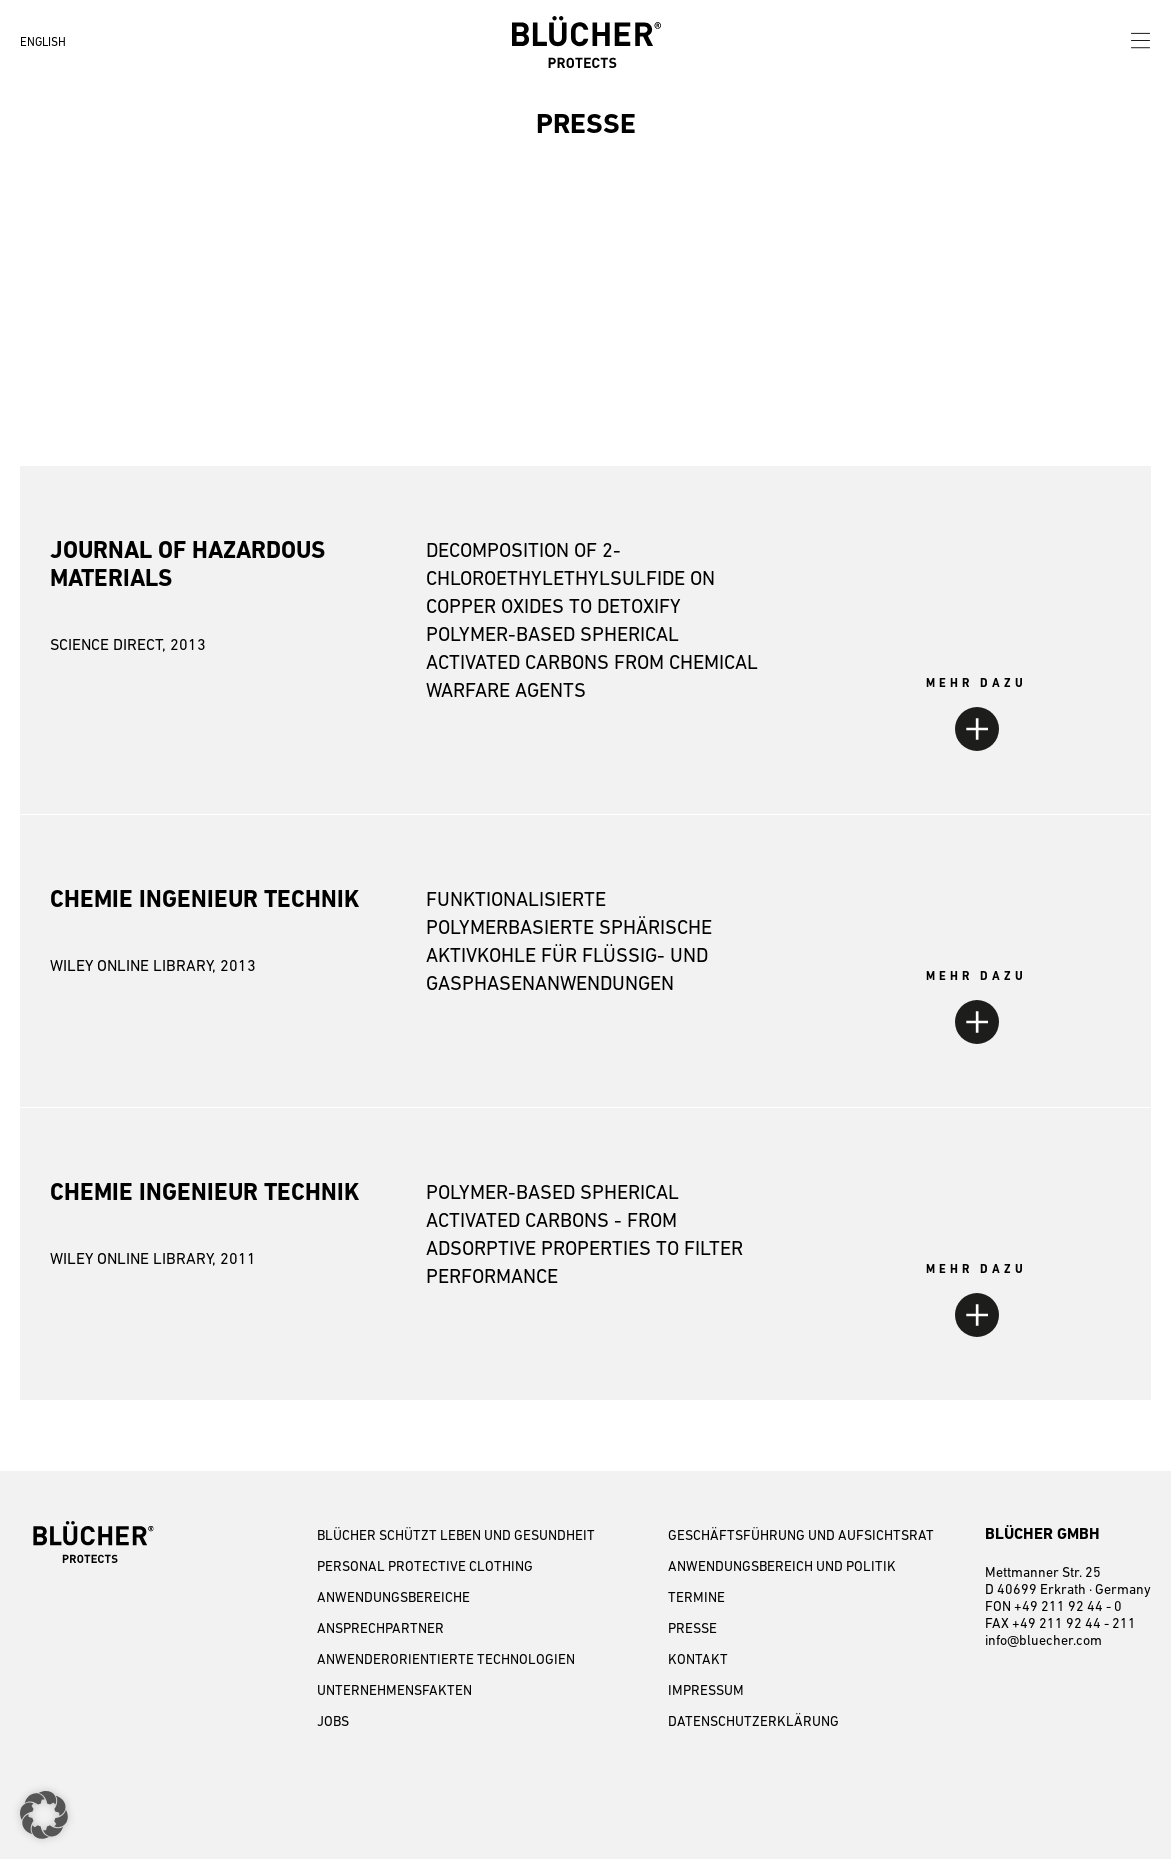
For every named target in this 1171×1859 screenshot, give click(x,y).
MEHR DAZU (976, 683)
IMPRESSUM (706, 1690)
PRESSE (692, 1628)
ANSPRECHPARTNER (380, 1628)
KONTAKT (698, 1659)
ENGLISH (43, 42)
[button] (44, 1815)
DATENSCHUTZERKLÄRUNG (753, 1721)
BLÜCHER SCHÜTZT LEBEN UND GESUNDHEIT (456, 1535)
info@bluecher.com (1043, 1640)
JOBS (333, 1721)
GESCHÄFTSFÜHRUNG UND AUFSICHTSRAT (801, 1535)
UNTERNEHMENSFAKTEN (394, 1690)
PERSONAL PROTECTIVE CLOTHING (425, 1566)
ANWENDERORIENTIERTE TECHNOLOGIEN (446, 1659)
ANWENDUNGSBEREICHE (393, 1597)
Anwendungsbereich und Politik (782, 1566)
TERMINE (696, 1597)
